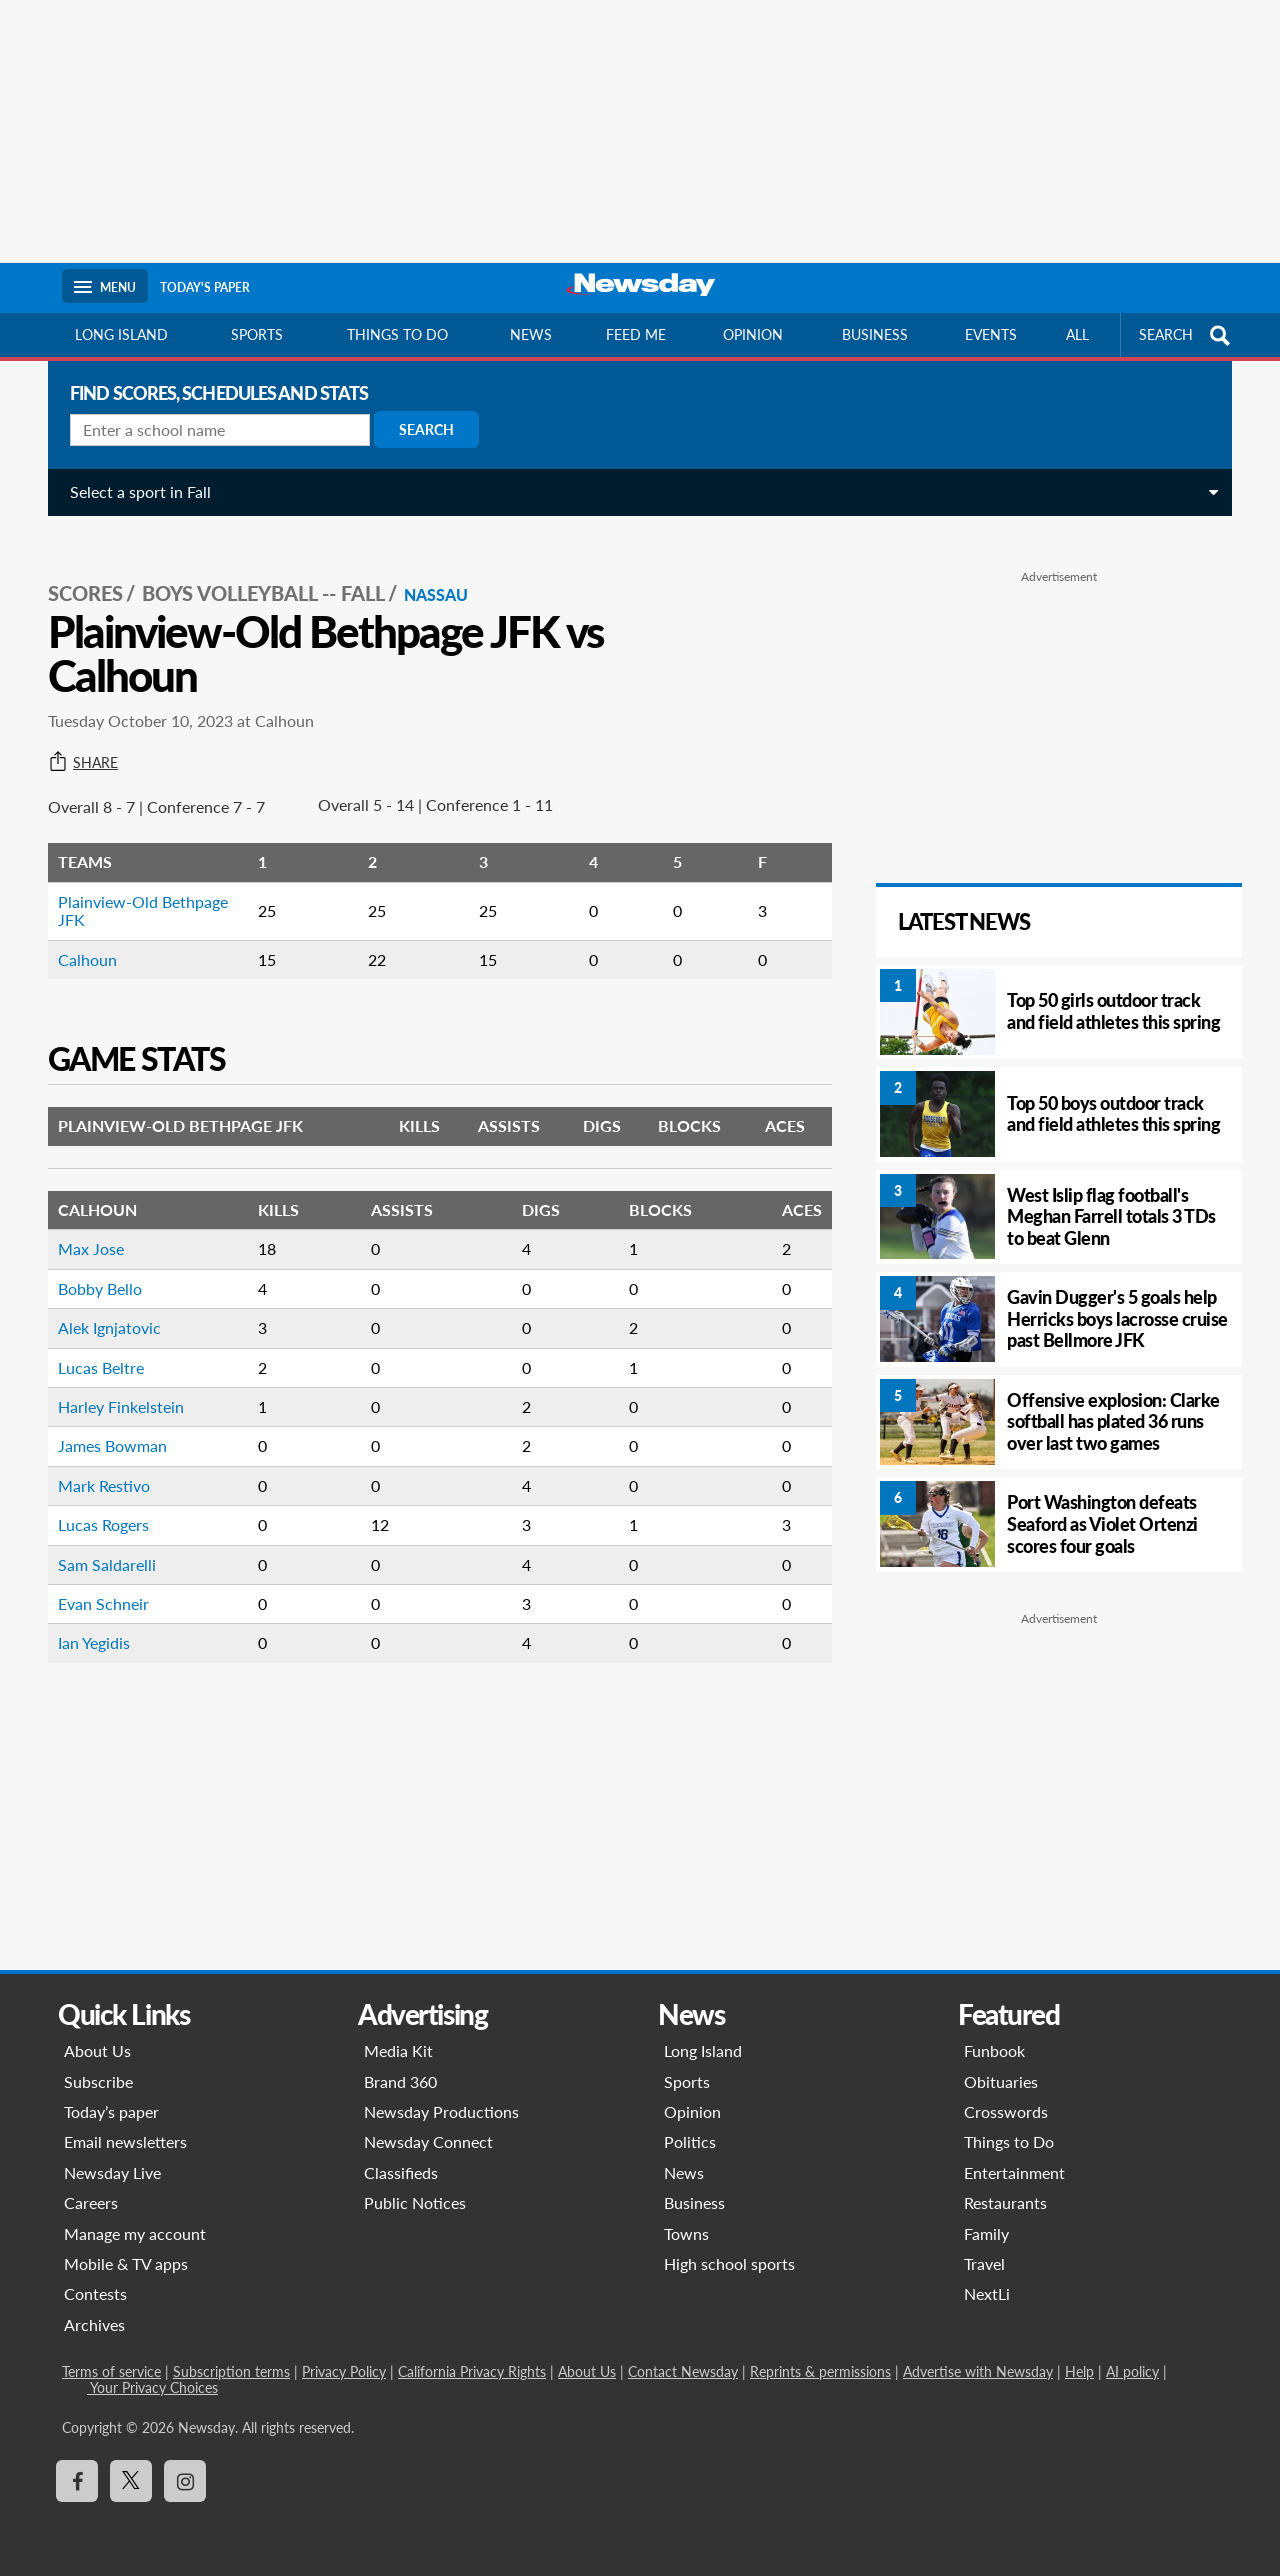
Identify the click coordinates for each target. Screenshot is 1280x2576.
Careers (91, 2202)
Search (418, 429)
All (1077, 334)
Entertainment (1014, 2172)
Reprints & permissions (820, 2371)
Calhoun (79, 937)
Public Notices (415, 2202)
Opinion (753, 334)
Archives (94, 2324)
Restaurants (1005, 2202)
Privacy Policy (344, 2371)
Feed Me (636, 334)
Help (1079, 2371)
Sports (257, 334)
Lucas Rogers (95, 1502)
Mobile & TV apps (126, 2263)
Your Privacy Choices (152, 2387)
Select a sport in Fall (132, 491)
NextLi (987, 2293)
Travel (984, 2263)
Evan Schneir (95, 1581)
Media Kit (398, 2050)
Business (875, 334)
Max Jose (83, 1226)
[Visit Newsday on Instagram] (185, 2481)
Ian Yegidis (86, 1620)
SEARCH (1187, 335)
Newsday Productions (441, 2111)
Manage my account (135, 2233)
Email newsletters (125, 2141)
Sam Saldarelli (99, 1542)
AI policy (1132, 2371)
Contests (95, 2293)
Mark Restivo (96, 1463)
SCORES (77, 571)
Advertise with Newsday (978, 2371)
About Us (97, 2050)
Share (75, 741)
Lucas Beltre (93, 1345)
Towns (686, 2233)
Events (991, 334)
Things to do (397, 334)
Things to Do (1009, 2141)
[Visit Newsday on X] (131, 2481)
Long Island (121, 334)
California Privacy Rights (472, 2371)
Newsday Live (112, 2172)
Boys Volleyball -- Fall (255, 571)
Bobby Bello (92, 1266)
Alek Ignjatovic (101, 1305)
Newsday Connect (428, 2141)
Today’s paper (111, 2111)
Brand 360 (400, 2081)
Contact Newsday (683, 2371)
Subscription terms (231, 2371)
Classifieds (401, 2172)
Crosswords (1006, 2111)
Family (986, 2233)
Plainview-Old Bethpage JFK (135, 888)
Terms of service (111, 2371)
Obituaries (1001, 2081)
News (531, 334)
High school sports (729, 2263)
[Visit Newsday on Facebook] (77, 2481)
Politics (690, 2141)
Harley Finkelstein (113, 1384)
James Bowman (104, 1423)
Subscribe (98, 2081)
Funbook (994, 2050)
